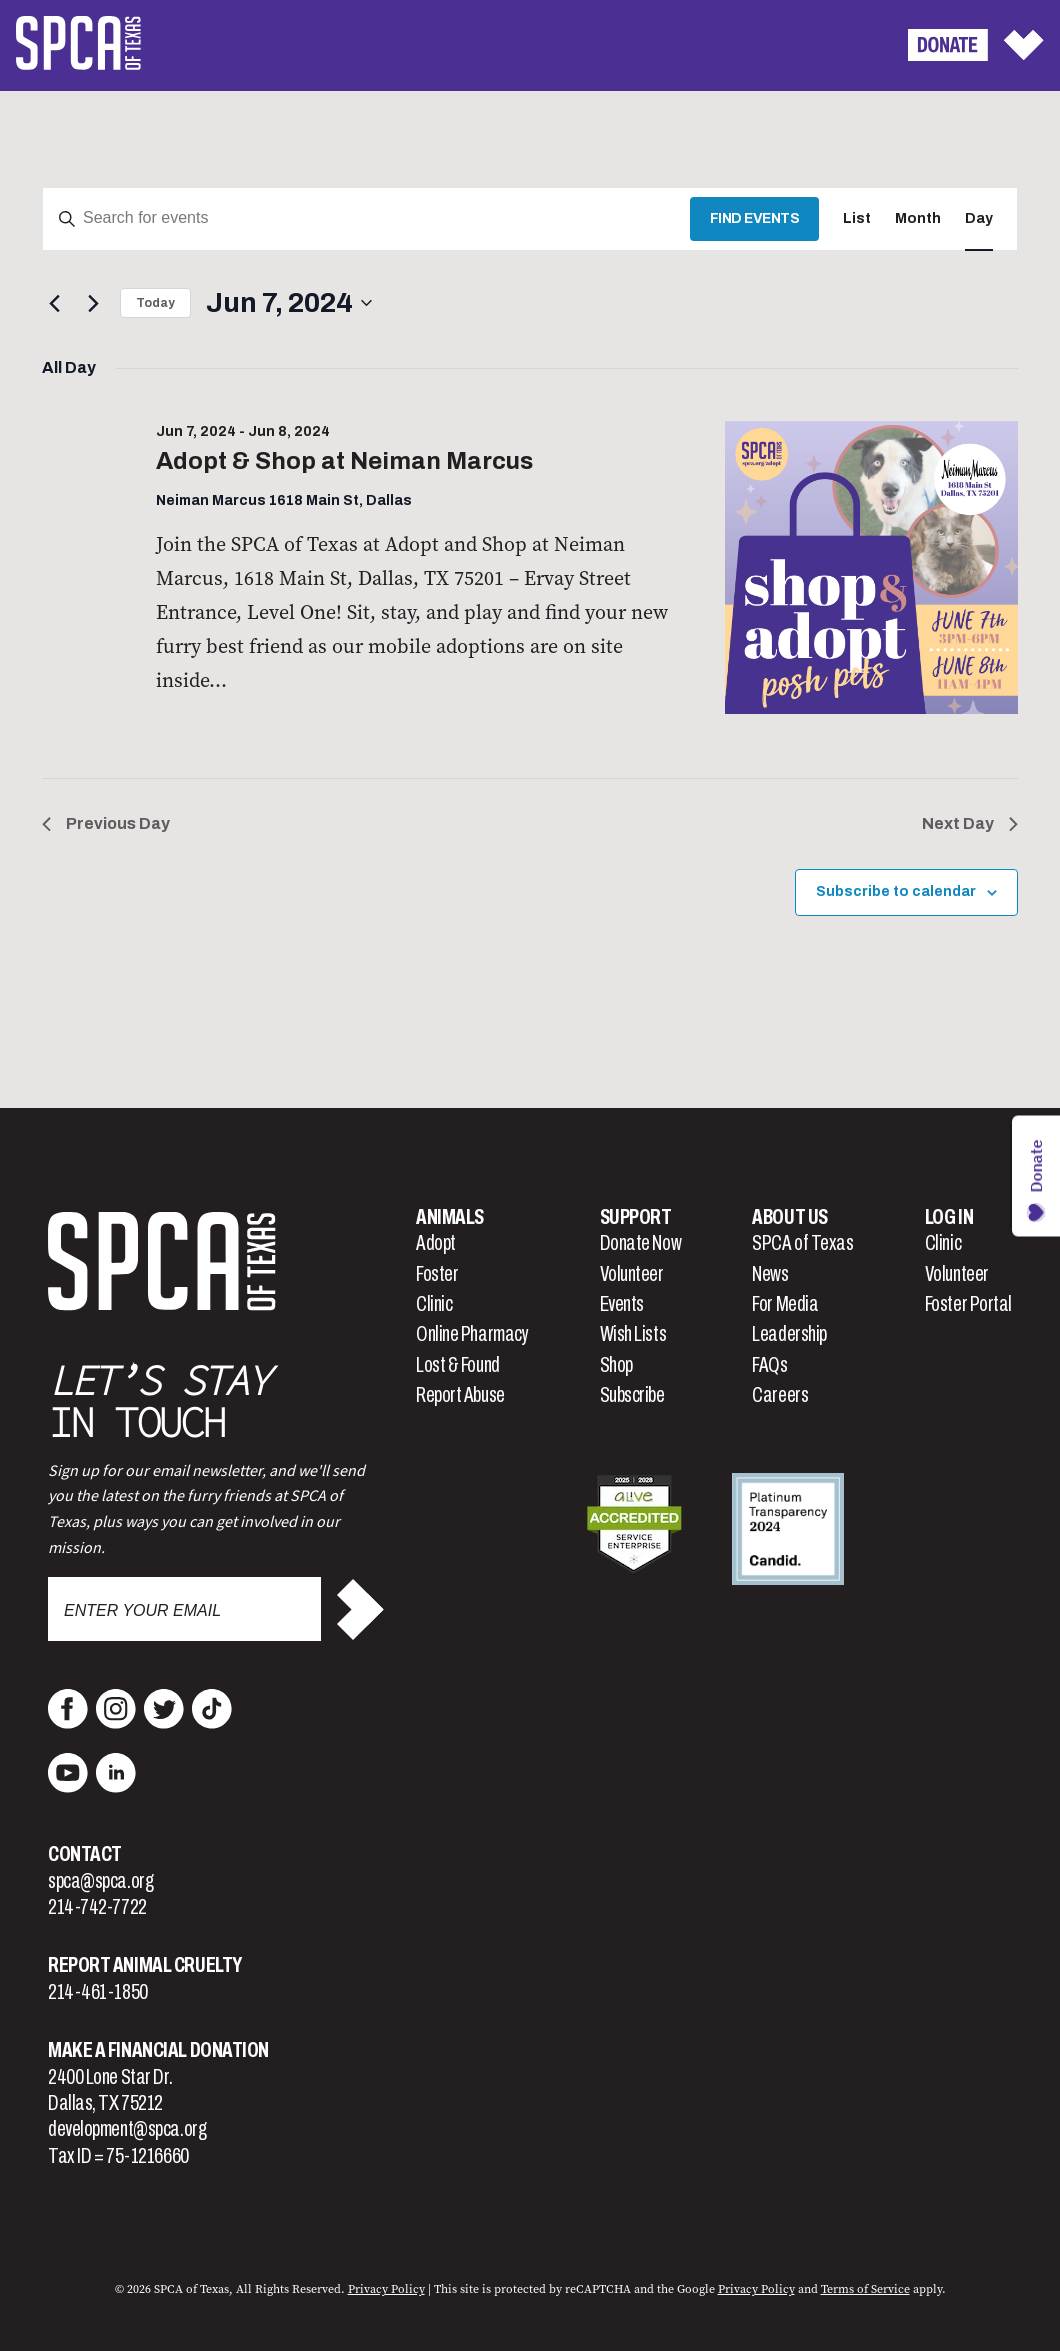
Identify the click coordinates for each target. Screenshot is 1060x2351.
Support (636, 1217)
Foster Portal (968, 1304)
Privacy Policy (386, 2289)
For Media (785, 1304)
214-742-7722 (97, 1907)
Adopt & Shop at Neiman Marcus (344, 461)
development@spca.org (127, 2129)
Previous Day (106, 823)
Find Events (755, 218)
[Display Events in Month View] (918, 219)
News (770, 1274)
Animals (450, 1217)
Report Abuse (460, 1395)
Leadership (789, 1334)
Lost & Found (458, 1365)
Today (155, 303)
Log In (949, 1217)
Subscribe (632, 1395)
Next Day (970, 823)
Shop (616, 1365)
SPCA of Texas (802, 1243)
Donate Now (641, 1243)
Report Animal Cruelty (145, 1965)
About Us (789, 1217)
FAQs (769, 1365)
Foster (437, 1274)
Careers (780, 1395)
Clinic (434, 1304)
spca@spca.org (100, 1881)
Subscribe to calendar (896, 891)
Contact (85, 1854)
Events (622, 1304)
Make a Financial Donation (158, 2050)
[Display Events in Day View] (979, 219)
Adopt (436, 1243)
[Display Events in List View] (857, 219)
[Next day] (93, 303)
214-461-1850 (98, 1992)
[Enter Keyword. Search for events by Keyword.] (366, 219)
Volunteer (632, 1274)
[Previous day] (54, 303)
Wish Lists (633, 1334)
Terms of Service (865, 2289)
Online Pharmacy (472, 1334)
